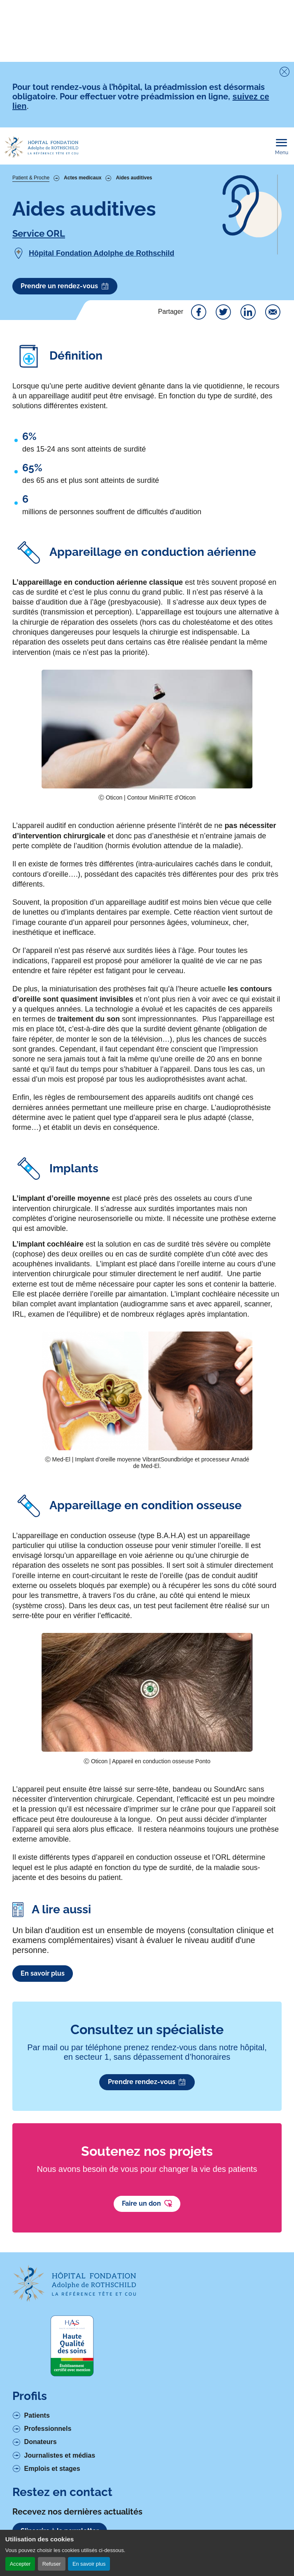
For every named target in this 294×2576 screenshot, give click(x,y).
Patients (37, 2415)
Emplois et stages (52, 2468)
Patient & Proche (30, 178)
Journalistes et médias (60, 2455)
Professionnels (48, 2428)
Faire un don (147, 2203)
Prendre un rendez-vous (65, 286)
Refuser (51, 2564)
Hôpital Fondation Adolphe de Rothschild (101, 253)
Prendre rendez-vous (147, 2082)
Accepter (20, 2564)
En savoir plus (88, 2564)
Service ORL (38, 233)
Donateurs (40, 2441)
